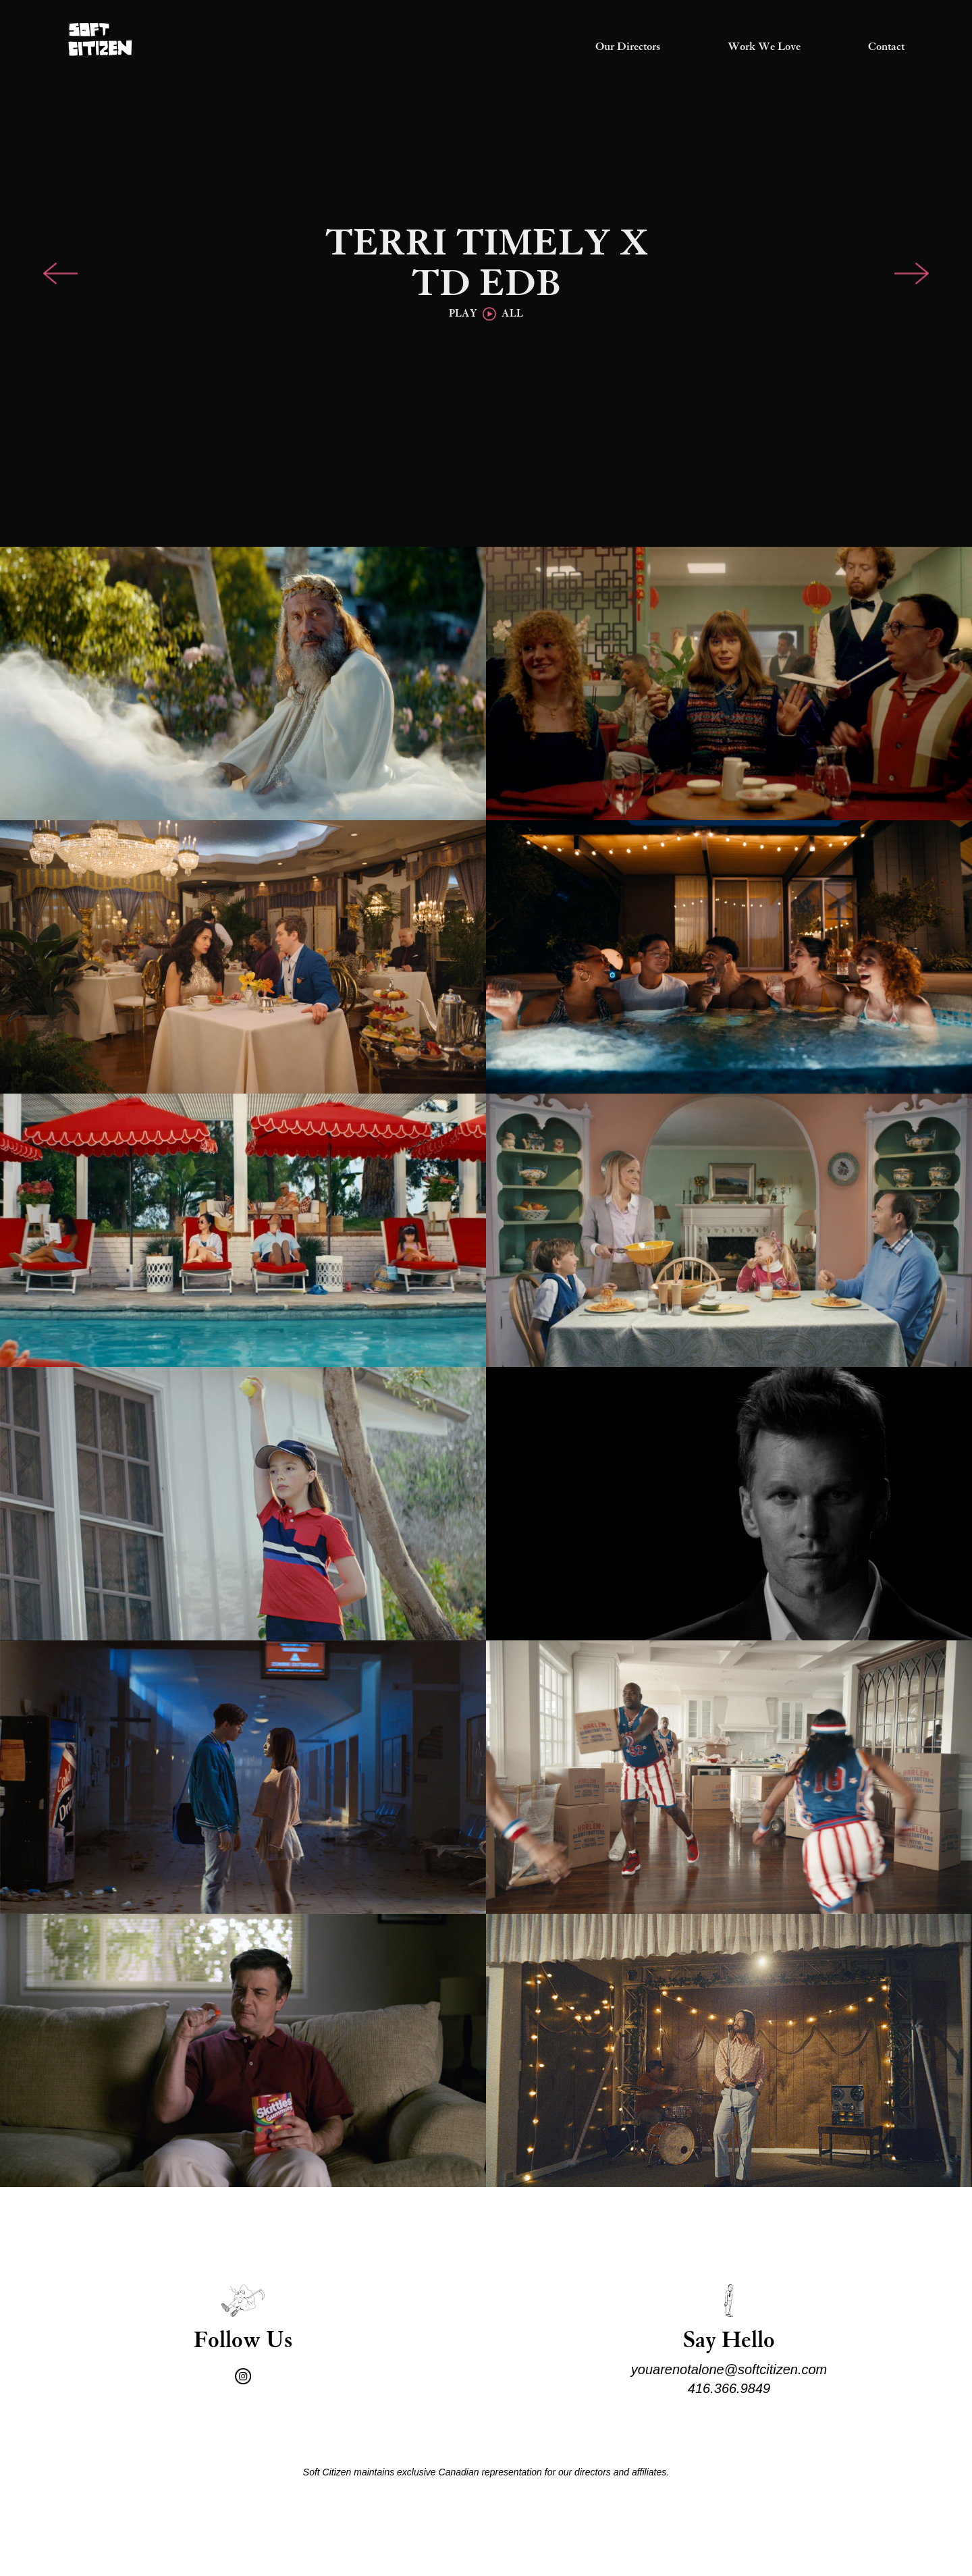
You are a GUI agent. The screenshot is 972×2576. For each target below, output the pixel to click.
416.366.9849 (729, 2388)
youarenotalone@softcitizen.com (729, 2369)
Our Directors (627, 47)
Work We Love (764, 47)
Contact (886, 47)
